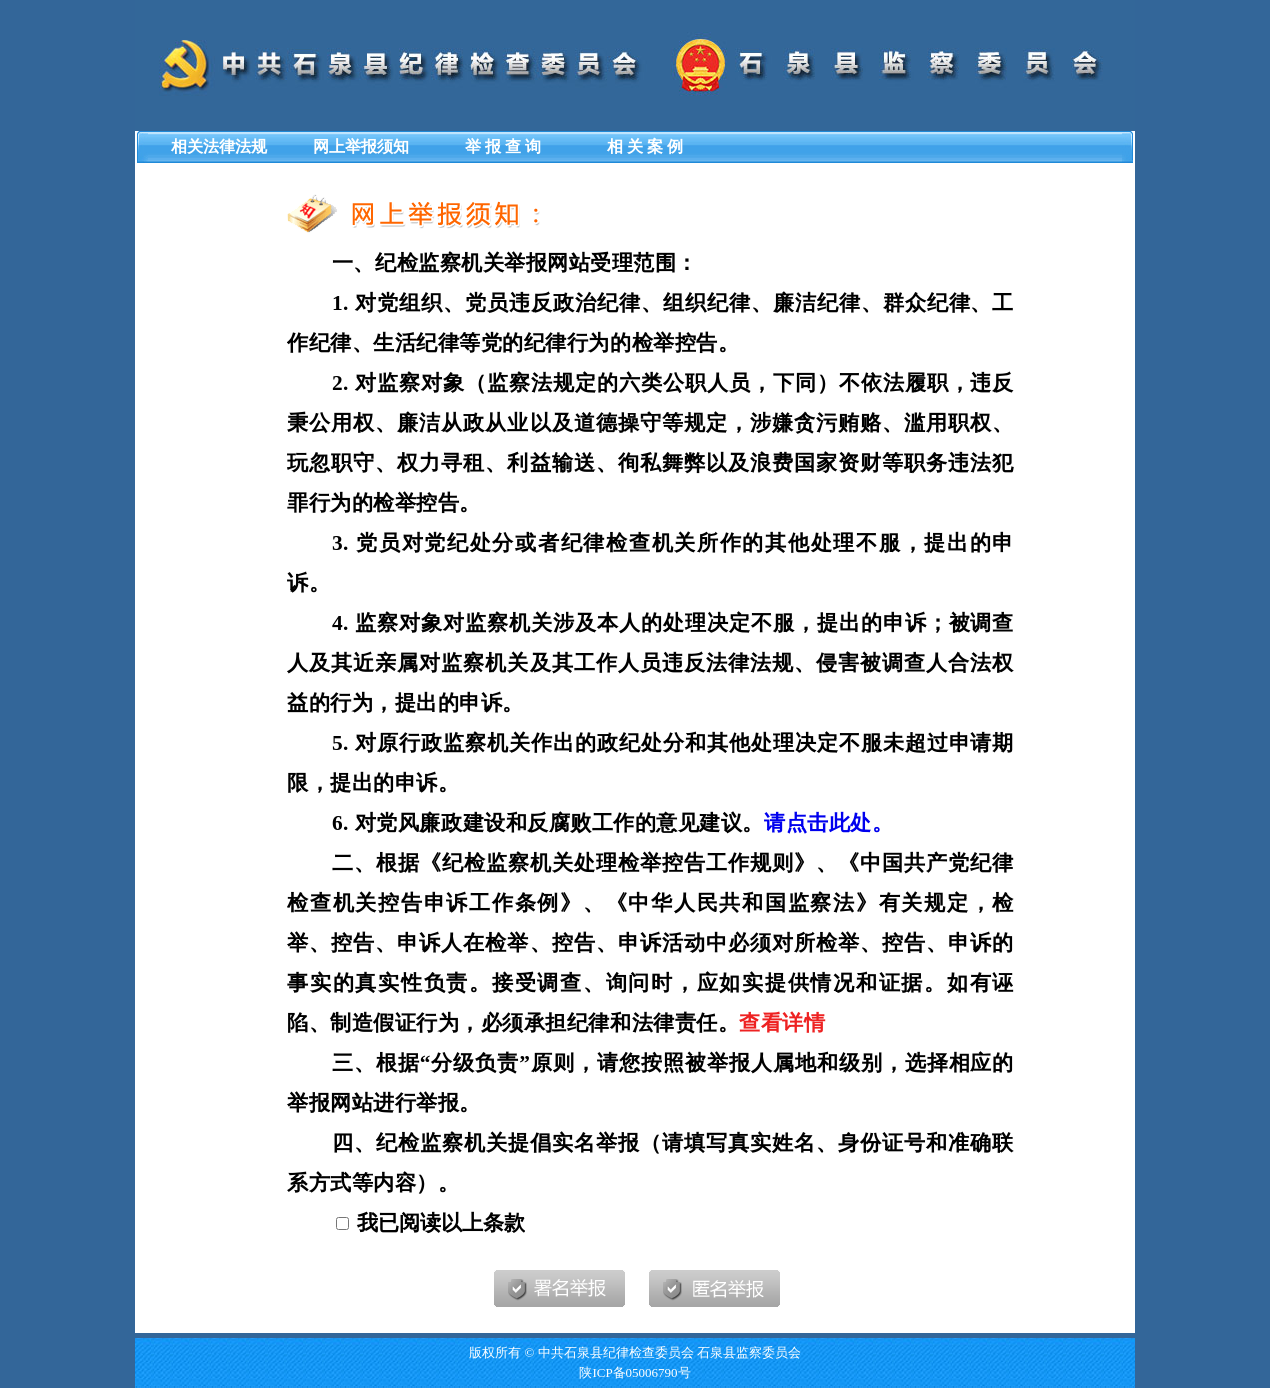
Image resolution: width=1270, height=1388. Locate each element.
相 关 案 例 (645, 146)
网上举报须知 (361, 146)
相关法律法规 (219, 146)
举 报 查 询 (503, 146)
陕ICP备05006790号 (634, 1372)
